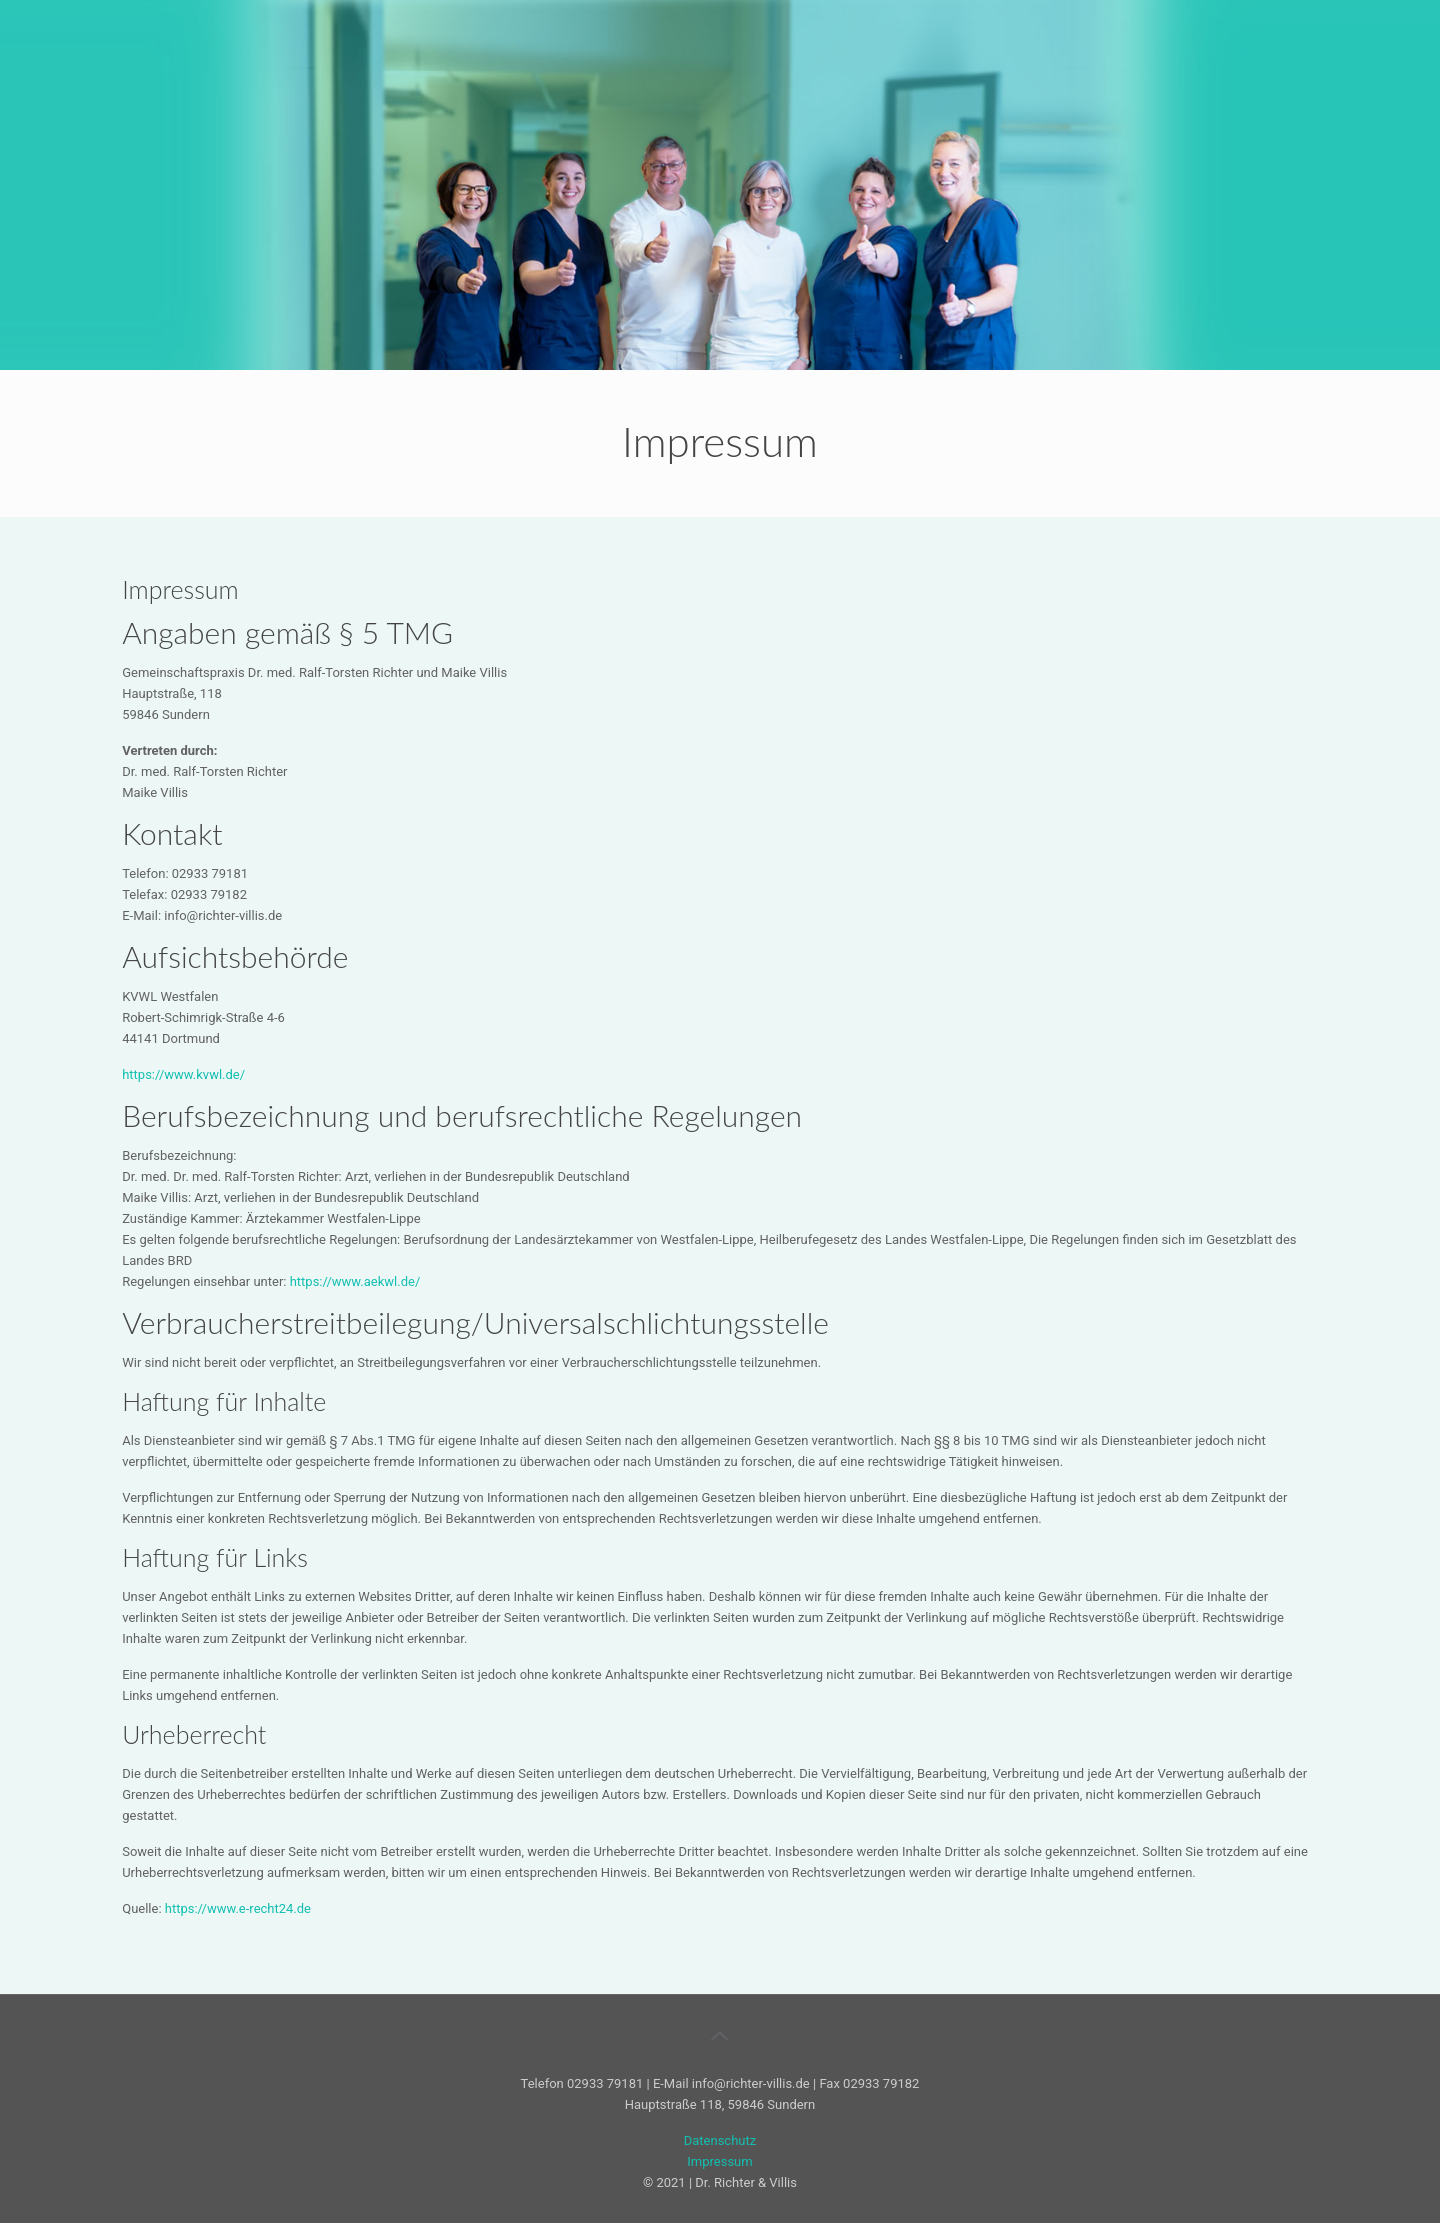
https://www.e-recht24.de (238, 1908)
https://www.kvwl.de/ (183, 1074)
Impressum (719, 2161)
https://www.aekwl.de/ (355, 1281)
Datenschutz (720, 2140)
